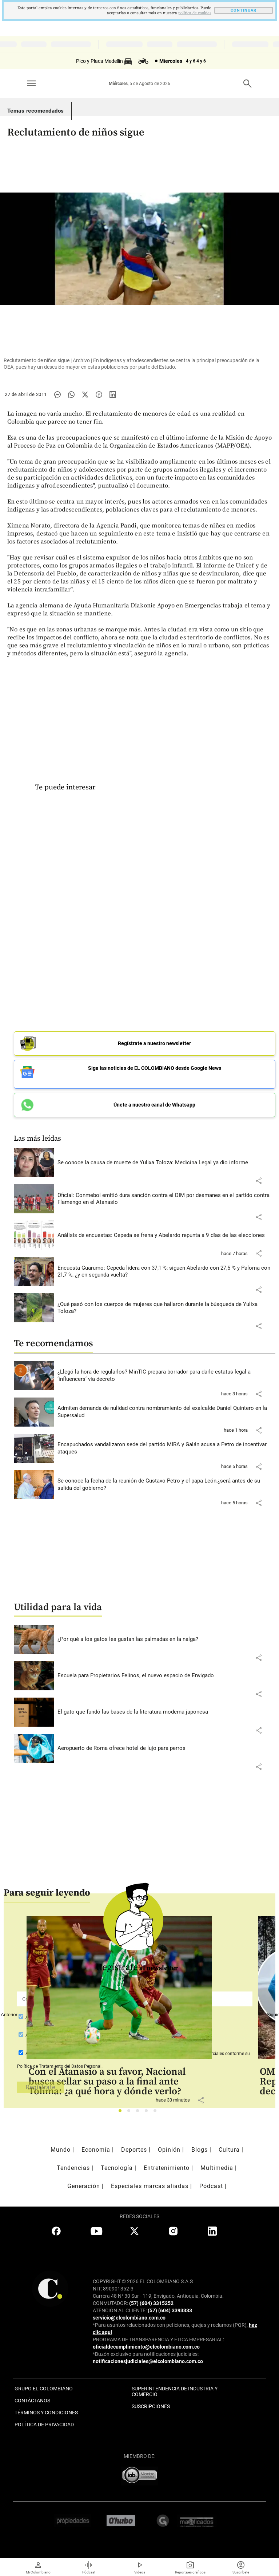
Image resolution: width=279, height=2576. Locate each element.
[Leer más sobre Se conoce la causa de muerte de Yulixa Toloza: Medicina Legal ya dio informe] (166, 1162)
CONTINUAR (243, 10)
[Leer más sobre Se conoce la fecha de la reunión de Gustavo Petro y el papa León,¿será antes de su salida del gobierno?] (166, 1484)
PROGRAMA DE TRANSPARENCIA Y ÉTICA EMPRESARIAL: (158, 2339)
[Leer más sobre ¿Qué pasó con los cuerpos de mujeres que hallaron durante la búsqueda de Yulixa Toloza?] (166, 1308)
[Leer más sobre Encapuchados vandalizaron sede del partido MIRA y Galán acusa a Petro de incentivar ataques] (166, 1448)
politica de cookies (194, 13)
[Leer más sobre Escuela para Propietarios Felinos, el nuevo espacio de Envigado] (166, 1675)
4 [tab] (148, 2112)
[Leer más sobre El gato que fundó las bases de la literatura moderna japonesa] (166, 1712)
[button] (258, 1180)
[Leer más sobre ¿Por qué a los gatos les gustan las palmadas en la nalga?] (166, 1639)
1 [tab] (122, 2112)
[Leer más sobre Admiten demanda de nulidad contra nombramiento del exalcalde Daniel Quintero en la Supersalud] (166, 1412)
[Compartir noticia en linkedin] (112, 394)
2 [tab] (130, 2112)
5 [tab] (157, 2112)
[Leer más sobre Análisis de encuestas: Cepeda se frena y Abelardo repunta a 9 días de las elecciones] (166, 1235)
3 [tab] (139, 2112)
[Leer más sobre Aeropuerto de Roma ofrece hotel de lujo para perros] (166, 1748)
